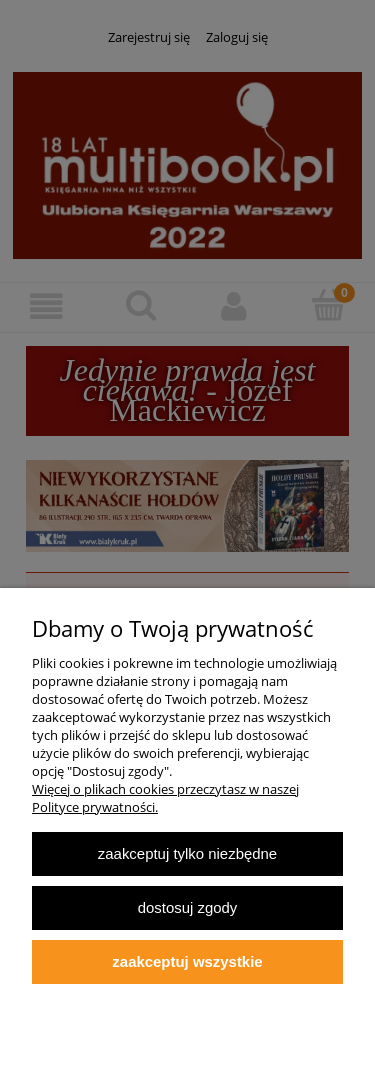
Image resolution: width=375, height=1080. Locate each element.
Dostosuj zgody (188, 907)
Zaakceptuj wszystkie (187, 961)
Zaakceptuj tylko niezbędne (187, 853)
